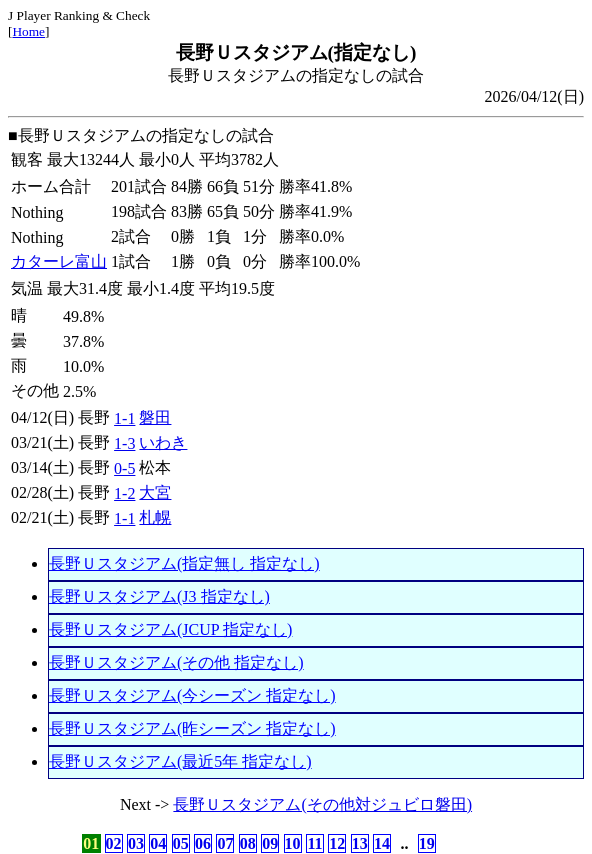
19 (427, 843)
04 (158, 843)
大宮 (155, 492)
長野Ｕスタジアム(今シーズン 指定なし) (192, 695)
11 (314, 843)
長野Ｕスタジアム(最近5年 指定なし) (180, 761)
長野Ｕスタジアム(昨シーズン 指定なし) (192, 728)
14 (382, 843)
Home (28, 31)
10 (293, 843)
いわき (163, 442)
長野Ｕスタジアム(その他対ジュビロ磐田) (322, 804)
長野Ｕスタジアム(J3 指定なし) (159, 596)
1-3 (124, 443)
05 (181, 843)
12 (337, 843)
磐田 (155, 417)
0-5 (124, 468)
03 (136, 843)
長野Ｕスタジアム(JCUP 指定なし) (170, 629)
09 (270, 843)
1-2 (124, 493)
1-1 (124, 418)
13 (360, 843)
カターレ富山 (59, 261)
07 (225, 843)
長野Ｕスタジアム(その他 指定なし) (176, 662)
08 (248, 843)
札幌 (155, 517)
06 (203, 843)
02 (114, 843)
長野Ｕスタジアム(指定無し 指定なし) (184, 563)
